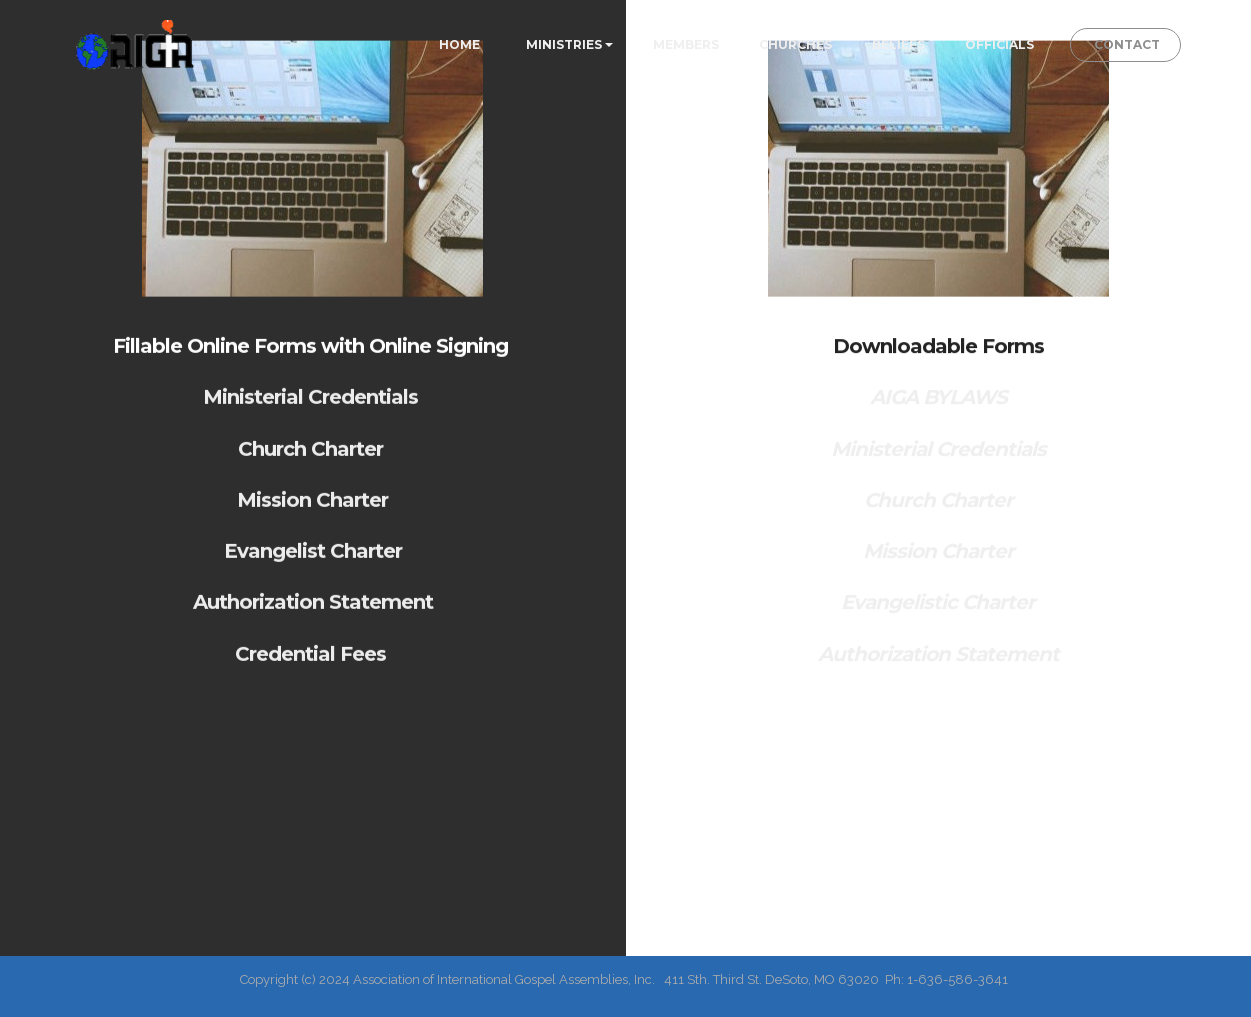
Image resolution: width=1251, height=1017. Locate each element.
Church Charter (313, 457)
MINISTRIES (564, 44)
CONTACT (1125, 44)
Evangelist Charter (313, 560)
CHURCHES (795, 44)
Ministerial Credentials (313, 406)
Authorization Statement (313, 611)
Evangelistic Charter (938, 614)
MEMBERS (686, 44)
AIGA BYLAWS (938, 409)
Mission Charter (312, 508)
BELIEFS (898, 44)
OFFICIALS (999, 44)
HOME (462, 44)
